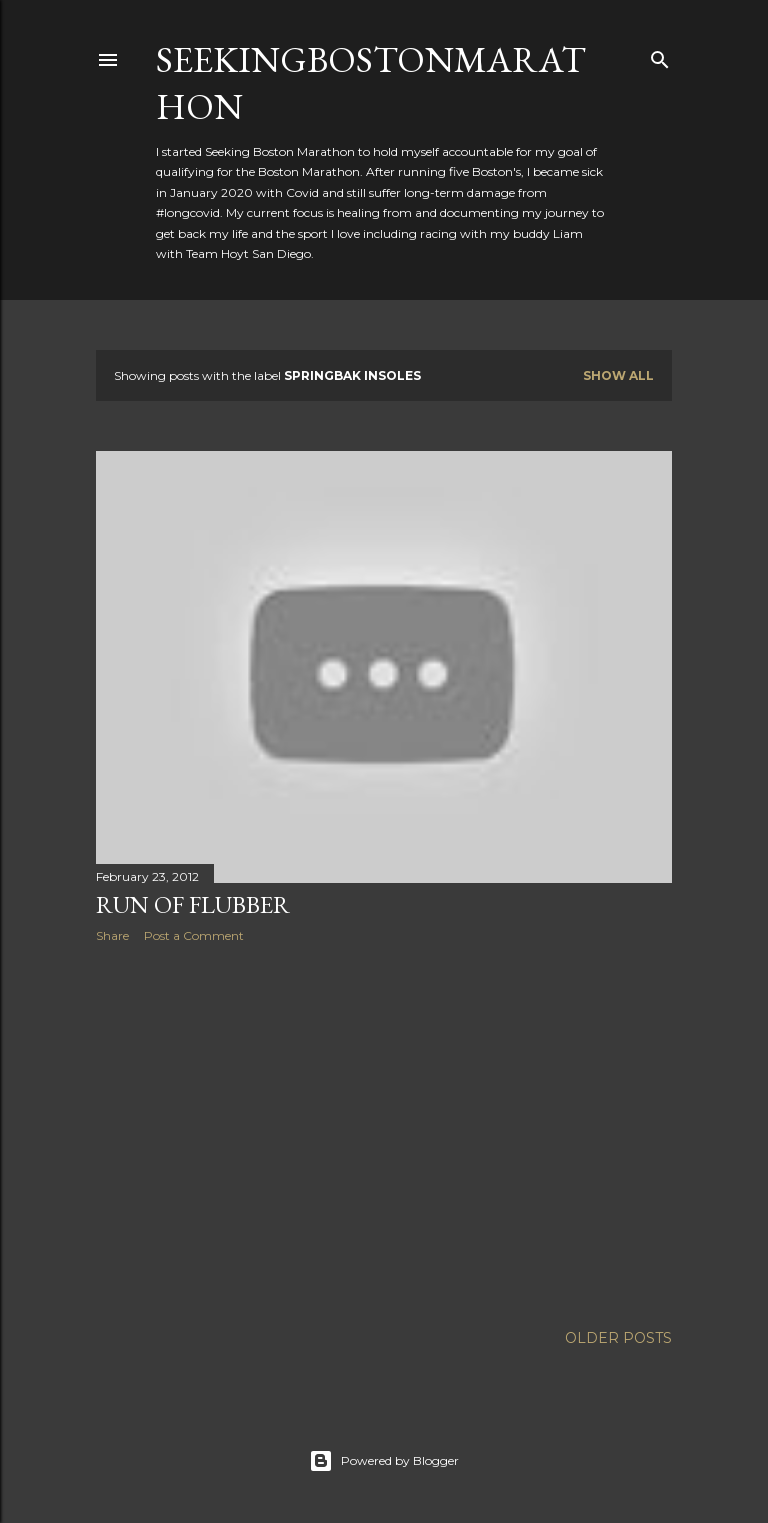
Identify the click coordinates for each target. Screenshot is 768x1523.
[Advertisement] (384, 1133)
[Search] (660, 55)
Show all (618, 375)
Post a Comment (194, 935)
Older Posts (618, 1338)
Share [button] (112, 935)
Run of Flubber (193, 904)
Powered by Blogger (384, 1461)
